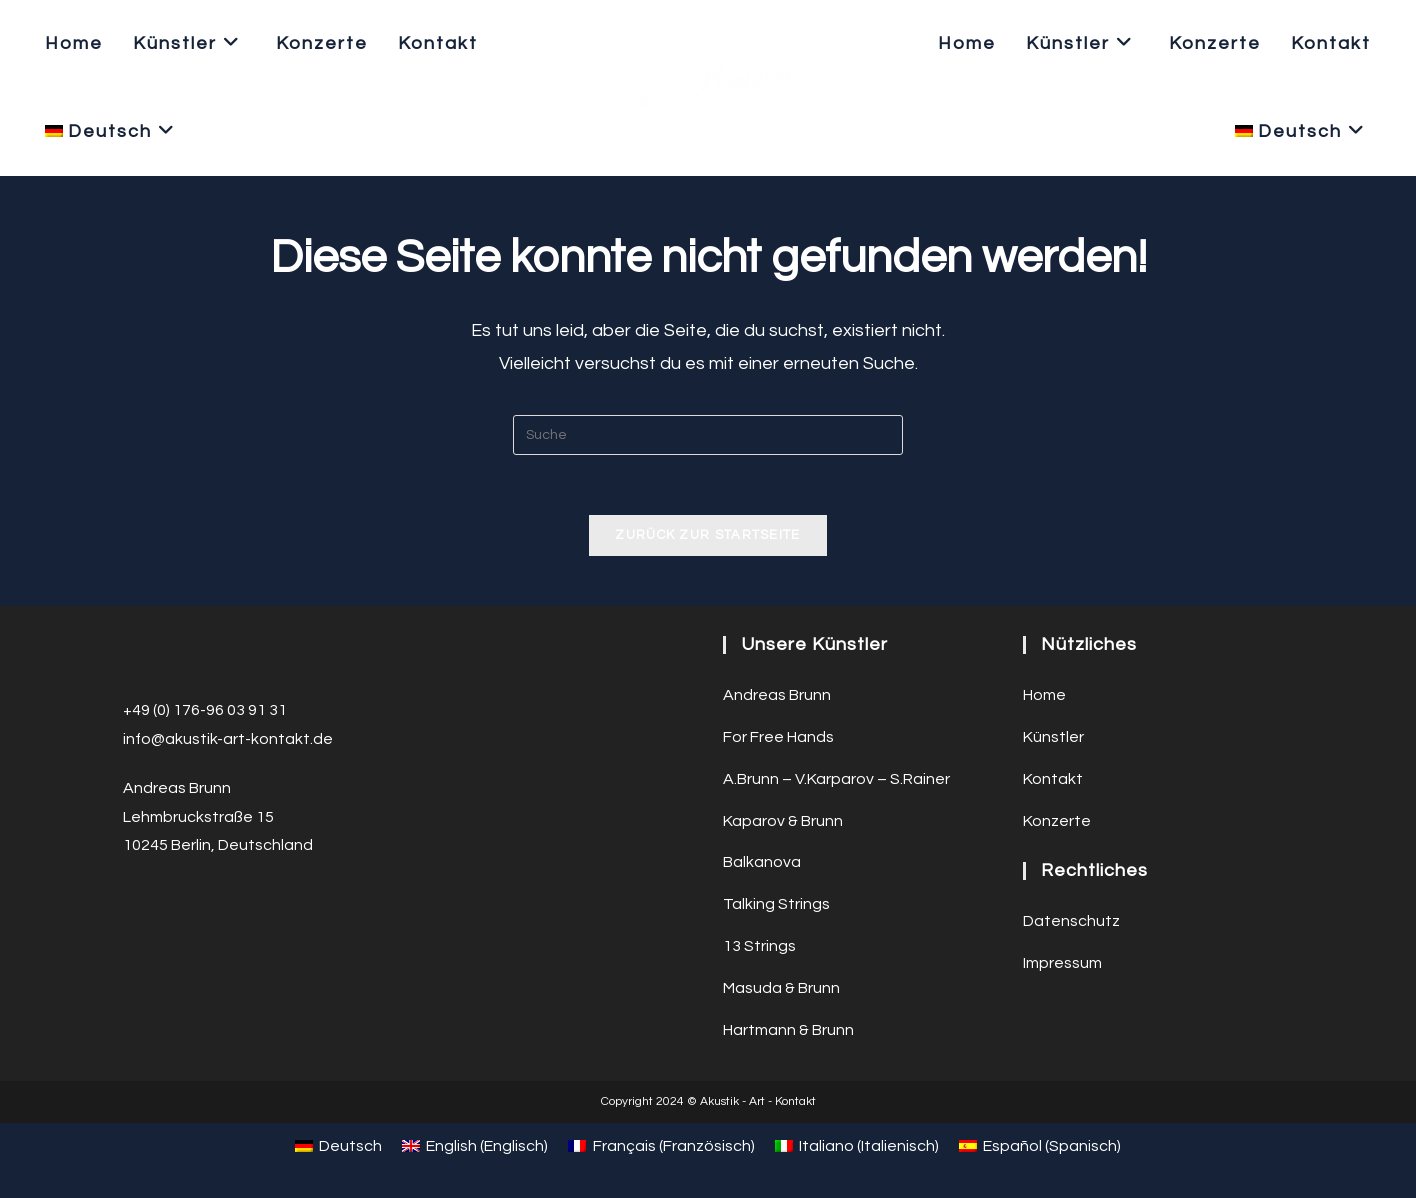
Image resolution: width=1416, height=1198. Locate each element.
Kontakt (1053, 779)
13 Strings (759, 946)
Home (1044, 695)
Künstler (1053, 737)
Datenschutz (1071, 921)
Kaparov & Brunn (783, 821)
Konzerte (1057, 821)
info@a (149, 739)
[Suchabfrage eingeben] (708, 435)
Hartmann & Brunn (788, 1030)
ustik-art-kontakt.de (258, 739)
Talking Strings (776, 904)
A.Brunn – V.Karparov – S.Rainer (836, 779)
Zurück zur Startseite (707, 535)
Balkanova (762, 862)
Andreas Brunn (777, 695)
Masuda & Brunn (781, 988)
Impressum (1062, 963)
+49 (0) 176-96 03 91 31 (205, 710)
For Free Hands (778, 737)
